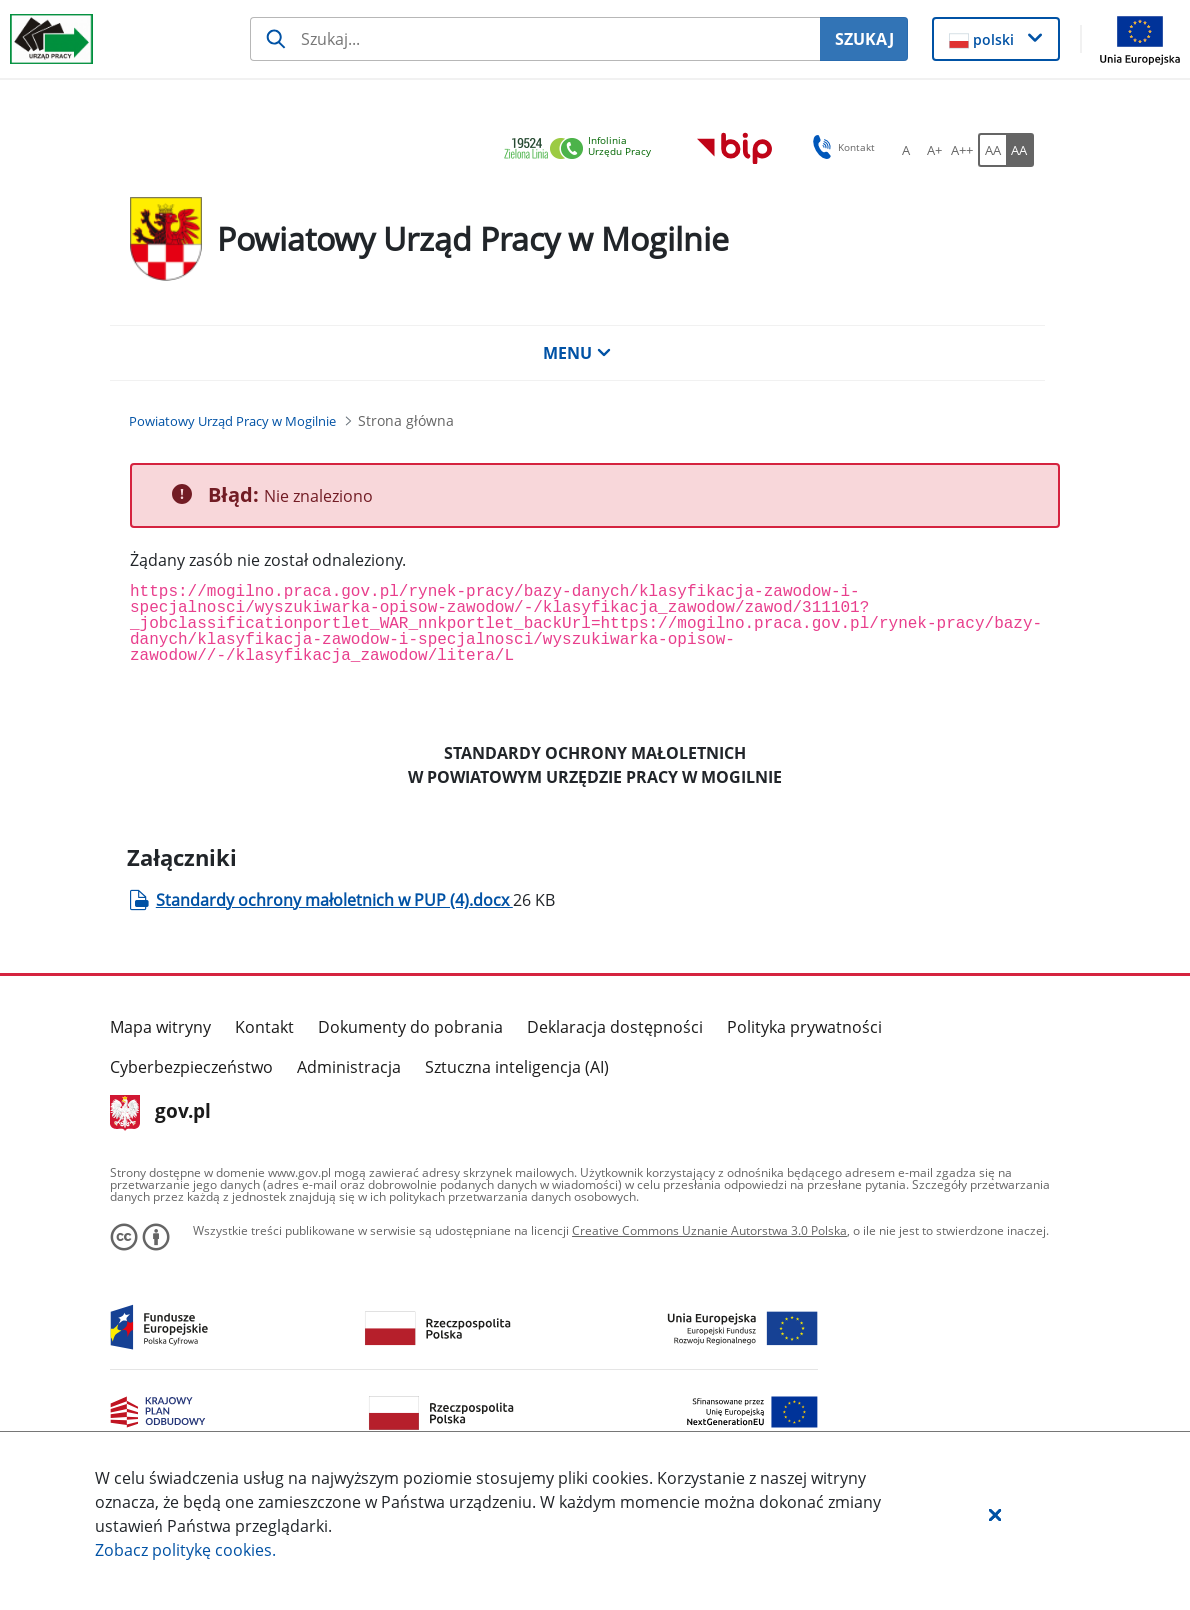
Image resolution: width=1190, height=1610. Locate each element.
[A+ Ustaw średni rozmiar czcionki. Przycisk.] (934, 150)
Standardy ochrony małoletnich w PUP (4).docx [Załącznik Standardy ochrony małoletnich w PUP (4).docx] (334, 900)
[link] (583, 149)
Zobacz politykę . (185, 1550)
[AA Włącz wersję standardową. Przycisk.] (992, 150)
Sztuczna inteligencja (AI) (517, 1067)
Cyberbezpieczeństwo (191, 1067)
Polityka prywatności (804, 1027)
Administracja (349, 1067)
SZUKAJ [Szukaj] (864, 39)
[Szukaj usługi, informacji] (535, 39)
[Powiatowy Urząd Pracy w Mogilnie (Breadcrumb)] (232, 421)
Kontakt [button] (840, 147)
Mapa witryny (160, 1027)
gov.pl (160, 1113)
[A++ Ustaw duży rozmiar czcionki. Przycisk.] (962, 150)
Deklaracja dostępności (615, 1027)
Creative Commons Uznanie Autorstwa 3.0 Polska (709, 1230)
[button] (995, 1514)
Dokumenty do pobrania (410, 1027)
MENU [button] (577, 353)
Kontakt (264, 1027)
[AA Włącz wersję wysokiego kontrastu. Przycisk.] (1020, 150)
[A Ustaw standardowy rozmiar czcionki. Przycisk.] (906, 150)
